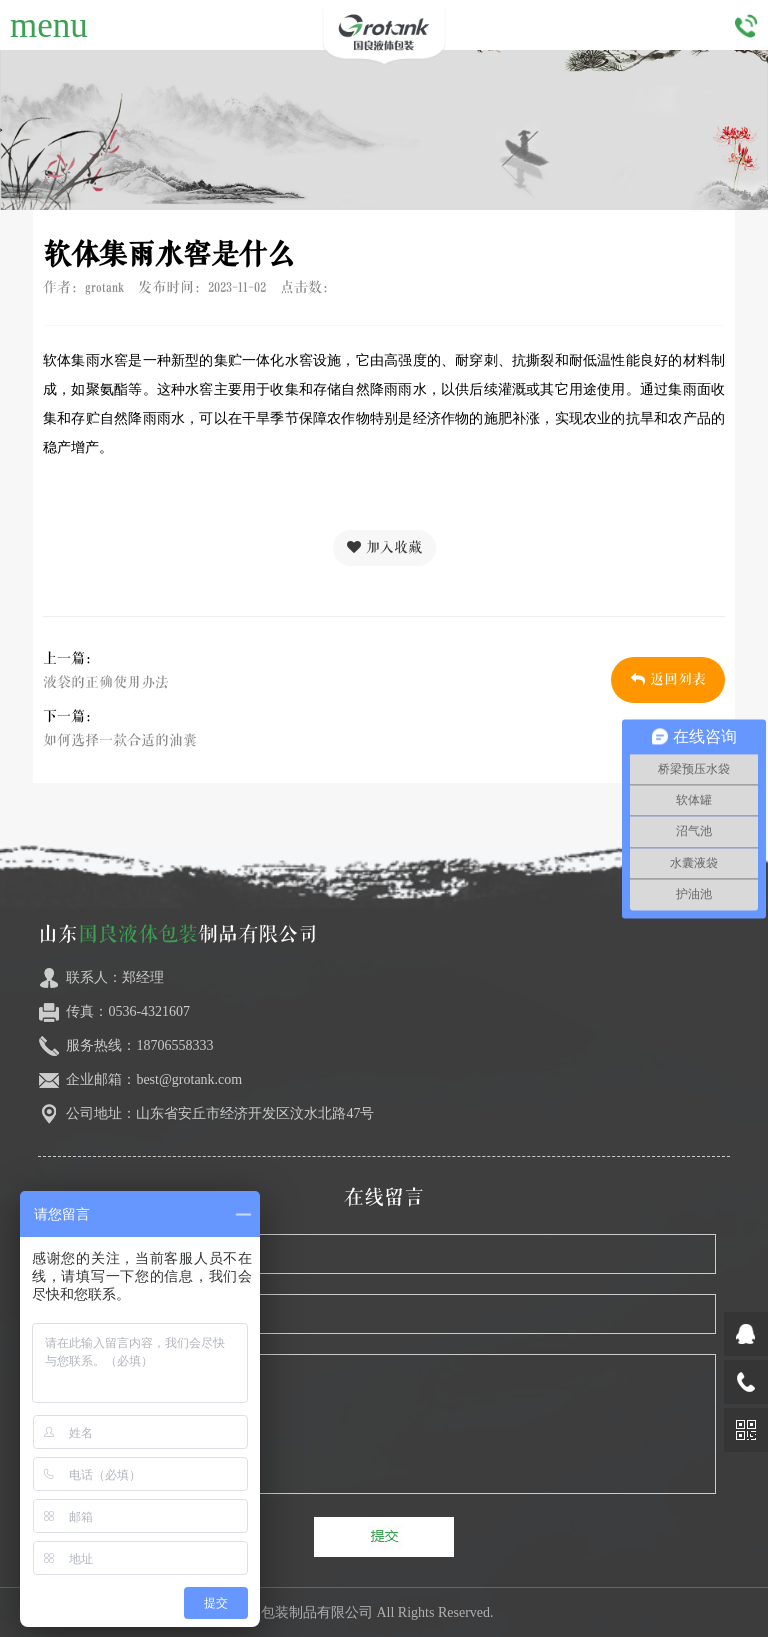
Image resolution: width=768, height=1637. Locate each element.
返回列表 (668, 679)
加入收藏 (384, 547)
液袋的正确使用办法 (106, 682)
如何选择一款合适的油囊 (120, 740)
